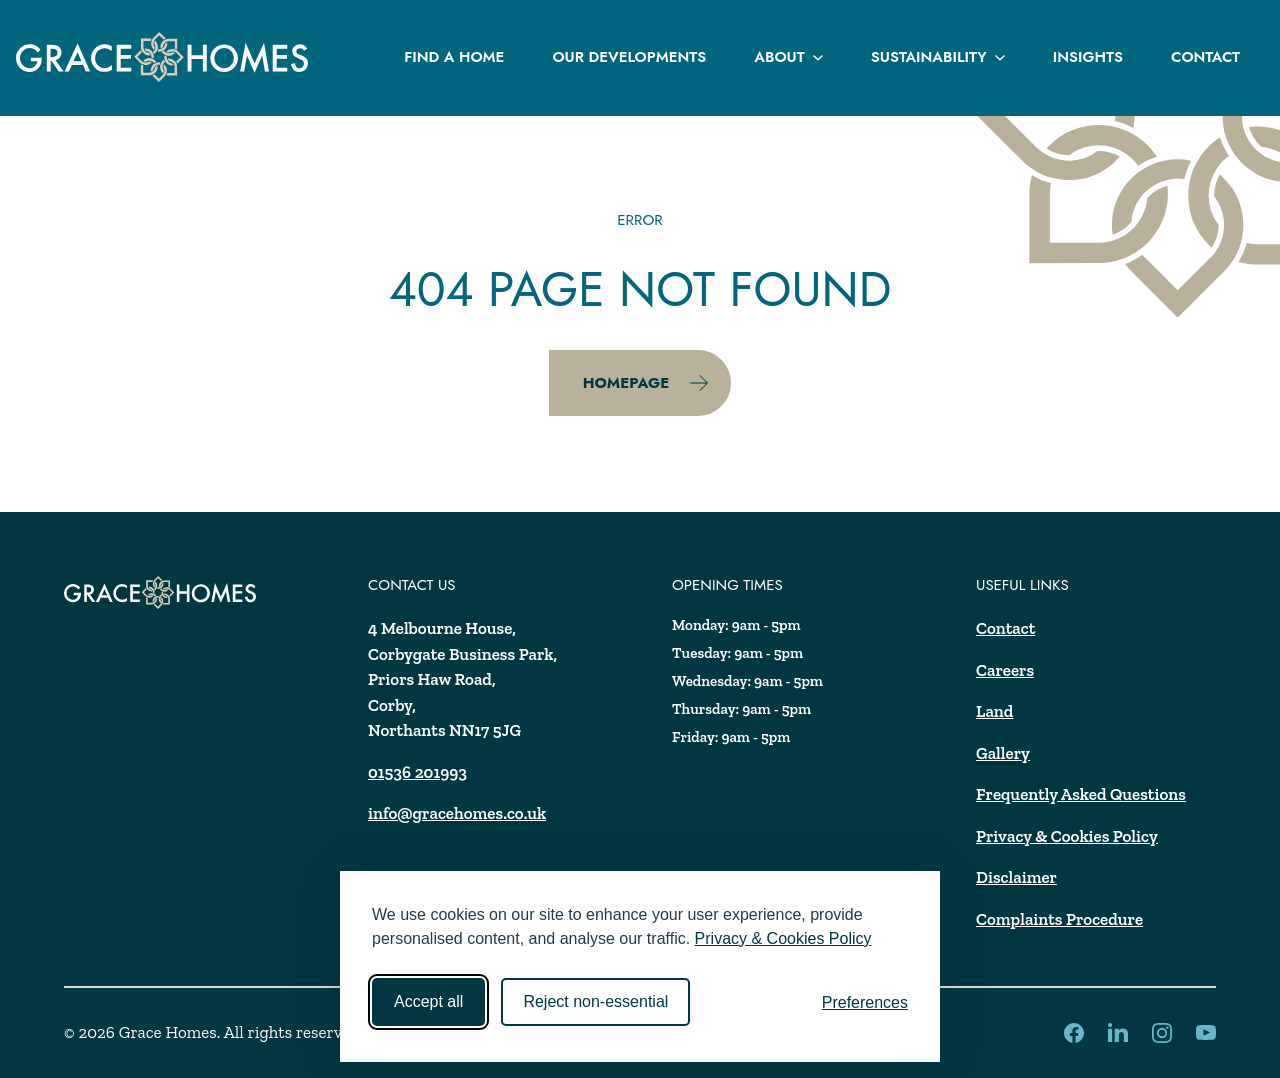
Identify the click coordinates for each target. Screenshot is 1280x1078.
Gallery (1003, 753)
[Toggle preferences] (865, 1003)
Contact (1205, 57)
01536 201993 (417, 772)
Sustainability (938, 57)
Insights (1088, 57)
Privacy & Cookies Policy (783, 938)
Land (994, 711)
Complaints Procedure (1059, 919)
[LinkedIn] (1074, 1033)
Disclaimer (1016, 877)
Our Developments (629, 57)
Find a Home (454, 57)
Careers (1005, 670)
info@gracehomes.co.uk (457, 813)
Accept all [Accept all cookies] (428, 1001)
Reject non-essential (595, 1001)
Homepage (646, 383)
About (788, 57)
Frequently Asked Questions (1081, 794)
